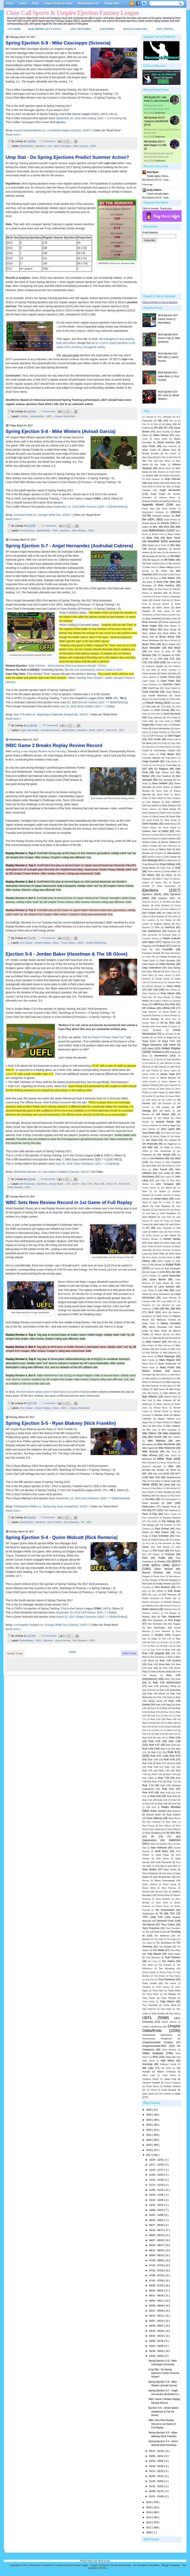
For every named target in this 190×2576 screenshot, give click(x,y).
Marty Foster (167, 1367)
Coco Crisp (162, 743)
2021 (149, 2134)
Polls (145, 1557)
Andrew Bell (152, 475)
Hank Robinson (149, 1012)
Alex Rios (173, 457)
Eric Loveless (148, 920)
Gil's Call (153, 989)
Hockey (146, 1026)
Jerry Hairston (149, 1129)
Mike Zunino (170, 1455)
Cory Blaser (167, 754)
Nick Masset (161, 1496)
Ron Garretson (155, 1620)
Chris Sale (147, 721)
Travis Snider (152, 1994)
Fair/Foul (170, 927)
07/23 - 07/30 (156, 2265)
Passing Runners (171, 1518)
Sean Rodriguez (150, 1873)
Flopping (146, 946)
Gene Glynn (147, 975)
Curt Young (157, 765)
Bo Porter (161, 571)
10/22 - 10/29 (156, 2200)
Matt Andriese (151, 1378)
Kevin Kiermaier (163, 1250)
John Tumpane (165, 1184)
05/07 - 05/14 (156, 2320)
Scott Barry (161, 1851)
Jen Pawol (163, 1118)
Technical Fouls (165, 1920)
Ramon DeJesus (152, 1572)
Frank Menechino (172, 953)
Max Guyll (147, 1400)
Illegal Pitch (168, 1041)
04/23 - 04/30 (156, 2330)
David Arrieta (169, 809)
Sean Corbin (170, 1869)
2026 (149, 2109)
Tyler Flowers (158, 2013)
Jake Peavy (175, 1067)
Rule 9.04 (149, 1804)
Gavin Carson (171, 972)
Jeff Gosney (162, 1107)
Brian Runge (170, 629)
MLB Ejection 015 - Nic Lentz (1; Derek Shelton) (168, 395)
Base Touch (173, 537)
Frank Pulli (150, 957)
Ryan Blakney (71, 1522)
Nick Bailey (157, 1488)
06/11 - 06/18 (156, 2295)
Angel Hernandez (29, 730)
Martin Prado (148, 1367)
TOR (160, 1917)
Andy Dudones (153, 479)
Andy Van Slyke (164, 487)
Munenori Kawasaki (151, 1466)
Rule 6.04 (153, 1759)
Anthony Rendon (150, 501)
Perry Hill (150, 1543)
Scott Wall (159, 1866)
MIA (157, 1308)
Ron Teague (174, 1624)
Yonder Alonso (152, 2086)
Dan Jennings (165, 780)
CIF (151, 659)
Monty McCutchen (169, 1463)
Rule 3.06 (99, 1183)
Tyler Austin (166, 2009)
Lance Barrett (157, 1279)
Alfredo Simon (164, 468)
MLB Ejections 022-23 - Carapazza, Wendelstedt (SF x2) (156, 121)
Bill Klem (163, 556)
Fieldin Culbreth (171, 938)
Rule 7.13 (148, 1785)
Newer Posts (15, 1653)
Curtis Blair (171, 765)
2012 (149, 2522)
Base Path (153, 537)
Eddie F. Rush (162, 879)
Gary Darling (174, 968)
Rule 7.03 (164, 1770)
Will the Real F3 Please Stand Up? (104, 1037)
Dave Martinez (172, 802)
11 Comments (49, 1635)
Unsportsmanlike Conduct (157, 2042)
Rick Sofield (157, 1591)
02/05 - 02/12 (156, 2476)
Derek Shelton (169, 838)
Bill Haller (157, 552)
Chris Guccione (172, 713)
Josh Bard (150, 1213)
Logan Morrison (169, 1298)
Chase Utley (175, 699)
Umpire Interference (152, 2026)
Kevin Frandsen (164, 1246)
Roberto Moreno (172, 1602)
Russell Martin (153, 1814)
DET (144, 768)
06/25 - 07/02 (156, 2285)
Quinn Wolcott (63, 1640)
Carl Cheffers (174, 666)
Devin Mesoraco (169, 846)
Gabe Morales (167, 964)
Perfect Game (158, 1540)
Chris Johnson (155, 717)
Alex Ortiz (161, 457)
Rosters (159, 1634)
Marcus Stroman (162, 1334)
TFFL (145, 1917)
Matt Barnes (167, 1378)
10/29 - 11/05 (156, 2194)
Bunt (168, 651)
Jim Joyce (151, 1139)
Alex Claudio (170, 454)
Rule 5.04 (111, 730)
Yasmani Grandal (151, 2083)
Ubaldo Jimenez (169, 2022)
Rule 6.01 (173, 1752)
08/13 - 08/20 (156, 2250)
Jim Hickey (175, 1136)
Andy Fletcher (172, 479)
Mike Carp (151, 1430)
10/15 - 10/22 (156, 2204)
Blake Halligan (167, 567)
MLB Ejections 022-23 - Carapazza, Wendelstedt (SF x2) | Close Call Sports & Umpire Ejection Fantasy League (156, 180)
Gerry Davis (173, 986)
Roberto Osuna (170, 1606)
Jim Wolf (147, 1147)
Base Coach (174, 534)
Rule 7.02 (147, 1770)
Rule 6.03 (174, 1755)
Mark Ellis (172, 1342)
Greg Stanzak (163, 997)
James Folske (148, 1074)
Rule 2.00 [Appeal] (153, 1653)
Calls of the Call (173, 662)
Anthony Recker (167, 498)
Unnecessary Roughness (157, 2038)
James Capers (170, 1071)
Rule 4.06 (146, 1727)
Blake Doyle (150, 567)
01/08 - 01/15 (156, 2491)
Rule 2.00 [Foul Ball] (161, 1671)
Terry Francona (150, 1928)
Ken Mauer (170, 1235)
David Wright (169, 828)
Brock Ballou (169, 633)
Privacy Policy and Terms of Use (95, 2561)
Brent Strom (163, 607)
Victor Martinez (169, 2050)
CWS (55, 530)
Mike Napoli (148, 1448)
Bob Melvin (168, 578)
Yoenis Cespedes (172, 2083)
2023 (149, 2124)
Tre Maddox (170, 1994)
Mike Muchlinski (166, 1444)
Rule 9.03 (124, 1183)
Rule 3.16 (155, 1719)
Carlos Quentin (149, 677)
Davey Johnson (149, 809)
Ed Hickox (148, 874)
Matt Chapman (152, 1386)
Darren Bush (163, 795)
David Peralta (152, 820)
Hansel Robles (169, 1012)
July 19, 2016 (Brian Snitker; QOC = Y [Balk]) (87, 706)
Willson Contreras (166, 2071)
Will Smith (166, 2068)
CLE (172, 658)
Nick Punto (175, 1496)
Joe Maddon (157, 1158)
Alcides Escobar (150, 453)
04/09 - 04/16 (156, 2340)
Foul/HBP (167, 949)
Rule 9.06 (176, 1804)
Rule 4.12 (172, 1730)
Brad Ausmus (166, 585)
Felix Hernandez (149, 935)
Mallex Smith (148, 1323)
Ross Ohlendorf (163, 1631)
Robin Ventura (150, 1609)
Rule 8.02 (147, 1792)
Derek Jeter (172, 835)
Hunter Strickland (151, 1030)
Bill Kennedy (148, 556)
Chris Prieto (172, 718)
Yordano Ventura (172, 2086)
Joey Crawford (172, 1162)
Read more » (14, 134)
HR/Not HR (168, 1008)
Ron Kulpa (174, 1620)
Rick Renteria (80, 1640)
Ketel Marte (153, 1243)
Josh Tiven (166, 1217)
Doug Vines (165, 868)
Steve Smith (162, 1903)
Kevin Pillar (158, 1253)
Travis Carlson (163, 1987)
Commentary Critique (164, 750)
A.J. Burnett (147, 417)
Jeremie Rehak (165, 1121)
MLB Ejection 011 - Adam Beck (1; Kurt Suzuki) (168, 376)
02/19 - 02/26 (156, 2466)
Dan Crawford (163, 776)
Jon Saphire (160, 1191)
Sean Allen (172, 1866)
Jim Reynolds (149, 1143)
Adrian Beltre (160, 439)
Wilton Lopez (148, 2075)
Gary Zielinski (154, 971)
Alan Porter (149, 446)
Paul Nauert (162, 1532)
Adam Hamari (160, 435)
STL (169, 1836)
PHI (144, 1510)
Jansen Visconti (150, 1085)
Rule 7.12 (172, 1781)
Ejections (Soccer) (150, 902)
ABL (160, 420)
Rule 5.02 (147, 1738)
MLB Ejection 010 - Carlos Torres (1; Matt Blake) (168, 319)
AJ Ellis (154, 424)
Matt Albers (175, 1375)
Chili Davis (175, 703)
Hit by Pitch (167, 1022)
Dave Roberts (169, 805)
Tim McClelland (164, 1943)
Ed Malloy (167, 875)
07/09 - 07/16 (156, 2275)
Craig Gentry (171, 761)
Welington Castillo (168, 2064)
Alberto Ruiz (169, 450)
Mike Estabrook (171, 1433)
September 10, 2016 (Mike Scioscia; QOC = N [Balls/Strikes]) (91, 506)
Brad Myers (163, 589)
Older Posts (129, 1653)
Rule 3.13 (168, 1716)
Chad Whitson (173, 692)
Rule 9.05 (163, 1803)
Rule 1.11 (155, 1642)
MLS (165, 1312)
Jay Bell (149, 1096)
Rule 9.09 (151, 1807)
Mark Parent (147, 1356)
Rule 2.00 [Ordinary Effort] (162, 1686)
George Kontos (162, 979)
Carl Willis (151, 670)
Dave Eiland (157, 798)
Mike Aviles (157, 1426)
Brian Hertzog (170, 622)
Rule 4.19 (159, 1734)
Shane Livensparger (164, 1880)
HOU (172, 1004)
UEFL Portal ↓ (165, 29)
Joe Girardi (163, 1154)
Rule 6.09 (153, 1767)
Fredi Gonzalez (167, 960)
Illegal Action (149, 1041)
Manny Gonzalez (170, 1323)
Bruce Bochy (166, 636)
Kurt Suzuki (155, 1268)
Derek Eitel (159, 835)
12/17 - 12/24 (156, 2164)
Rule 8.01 (168, 1788)
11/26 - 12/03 (156, 2174)
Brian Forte (171, 618)
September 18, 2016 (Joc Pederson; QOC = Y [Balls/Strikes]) (93, 1498)
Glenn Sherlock (149, 993)
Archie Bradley (169, 509)
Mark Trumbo (148, 1360)
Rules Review (15, 1187)
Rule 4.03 (112, 1183)
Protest (161, 1561)
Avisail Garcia (27, 530)
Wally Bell (171, 2057)
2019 (149, 2144)
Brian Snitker (149, 633)
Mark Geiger (148, 1345)
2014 (149, 2512)
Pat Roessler (166, 1525)
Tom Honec (147, 1965)
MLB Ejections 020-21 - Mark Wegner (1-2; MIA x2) (155, 145)
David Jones (159, 816)
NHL (155, 1473)
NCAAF (160, 1470)
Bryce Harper (169, 644)
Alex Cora (147, 457)
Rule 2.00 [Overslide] (170, 1690)
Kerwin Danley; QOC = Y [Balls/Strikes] (103, 702)
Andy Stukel (147, 487)
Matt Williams (149, 1396)
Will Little (147, 2067)
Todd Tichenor (172, 1957)
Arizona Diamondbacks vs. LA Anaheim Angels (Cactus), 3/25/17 (53, 130)
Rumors (176, 1811)
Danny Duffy (162, 791)
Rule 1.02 (166, 1639)
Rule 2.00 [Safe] (164, 1697)
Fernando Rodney (150, 939)
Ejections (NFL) (166, 898)
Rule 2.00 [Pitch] (156, 1693)
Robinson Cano (170, 1609)
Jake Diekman (166, 1063)
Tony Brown (159, 1976)
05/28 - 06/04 (156, 2305)
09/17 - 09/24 (156, 2225)
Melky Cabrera (163, 1404)
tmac (177, 2093)
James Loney (148, 1078)
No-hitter (150, 1499)
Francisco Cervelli (151, 953)
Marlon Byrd (148, 1364)
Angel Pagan (158, 494)
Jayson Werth (174, 1096)
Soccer (145, 1891)
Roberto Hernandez (151, 1602)
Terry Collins (168, 1924)
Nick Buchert (171, 1488)
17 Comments (49, 525)
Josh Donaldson (168, 1213)
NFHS (173, 1470)
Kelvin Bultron (174, 1232)
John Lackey (165, 1177)
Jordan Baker (56, 1183)
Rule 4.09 (171, 1727)
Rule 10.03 (156, 1650)
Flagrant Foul (169, 942)
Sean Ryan (167, 1873)
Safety (153, 1844)
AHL (171, 421)
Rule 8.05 (155, 1796)
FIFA (157, 927)
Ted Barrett (148, 1924)
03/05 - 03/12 (156, 2456)
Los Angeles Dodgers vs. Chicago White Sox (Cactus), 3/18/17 (51, 1624)
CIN (160, 658)
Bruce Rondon (170, 640)
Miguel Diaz (147, 1422)
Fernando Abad (169, 935)
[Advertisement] (51, 1664)
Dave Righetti (153, 806)
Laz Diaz (163, 1290)
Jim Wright (165, 1147)
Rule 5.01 (173, 1734)
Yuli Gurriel (151, 2090)
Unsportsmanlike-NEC (154, 2045)
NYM (92, 730)
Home (72, 1652)
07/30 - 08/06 (156, 2260)
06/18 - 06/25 (156, 2290)
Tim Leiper (147, 1943)
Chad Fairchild (150, 691)
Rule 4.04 (160, 1723)
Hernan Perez (148, 1023)
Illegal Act (172, 1037)
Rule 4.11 (159, 1730)
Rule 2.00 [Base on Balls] (161, 1657)
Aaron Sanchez (163, 432)
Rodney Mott (149, 1617)
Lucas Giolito (166, 1301)
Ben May (175, 545)
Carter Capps (148, 681)
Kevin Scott (174, 1253)
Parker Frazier (170, 1514)
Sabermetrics (37, 416)
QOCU (156, 1565)
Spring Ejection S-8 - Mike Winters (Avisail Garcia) (61, 431)
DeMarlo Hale (149, 831)
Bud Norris (154, 651)
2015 (149, 2507)
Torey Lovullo (149, 1983)
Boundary (147, 585)
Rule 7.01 (170, 1767)
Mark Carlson (153, 1341)
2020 (149, 2139)
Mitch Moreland (149, 1463)
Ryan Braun (174, 1818)
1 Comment (49, 1403)
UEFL (93, 146)
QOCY (101, 730)
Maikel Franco (162, 1316)
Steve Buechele (163, 1899)
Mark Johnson (164, 1345)
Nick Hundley (165, 1492)
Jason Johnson (149, 1089)
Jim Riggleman (170, 1144)
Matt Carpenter (173, 1382)
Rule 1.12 (168, 1642)
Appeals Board (153, 504)
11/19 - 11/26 (156, 2179)
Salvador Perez (166, 1844)
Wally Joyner (148, 2061)
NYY (177, 1473)
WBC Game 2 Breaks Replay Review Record (54, 745)
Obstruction (148, 1506)
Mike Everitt (154, 1436)
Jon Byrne (166, 1188)
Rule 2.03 (155, 1708)
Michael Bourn (161, 1408)
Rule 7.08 (163, 1777)
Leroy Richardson (161, 1294)
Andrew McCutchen (171, 476)
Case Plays (167, 680)
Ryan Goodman (153, 1822)
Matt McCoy (153, 1393)
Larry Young (147, 1290)
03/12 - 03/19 (156, 2450)
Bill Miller (175, 556)
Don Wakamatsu (170, 860)
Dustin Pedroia (154, 871)
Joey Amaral (155, 1162)
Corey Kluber (148, 754)
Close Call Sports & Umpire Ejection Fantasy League (72, 12)
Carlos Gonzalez (169, 673)
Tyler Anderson (149, 2009)
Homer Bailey (161, 1026)
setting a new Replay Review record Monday (39, 751)
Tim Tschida (165, 1946)
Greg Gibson (167, 993)
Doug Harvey (149, 868)
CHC (177, 655)
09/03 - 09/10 (156, 2235)
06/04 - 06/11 (156, 2300)
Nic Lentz (164, 1484)
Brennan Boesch (161, 604)
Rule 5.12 (156, 1752)
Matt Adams (161, 1375)
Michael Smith (162, 1415)
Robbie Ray (170, 1598)
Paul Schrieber (160, 1535)
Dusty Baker (171, 871)
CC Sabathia (164, 655)
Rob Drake (174, 1590)
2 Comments (48, 141)
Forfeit (174, 946)
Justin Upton (159, 1224)
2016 (149, 2502)
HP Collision (149, 1008)
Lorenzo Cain (149, 1301)
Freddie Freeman (168, 957)
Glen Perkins (171, 990)
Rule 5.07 (154, 1744)
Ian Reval (158, 1037)
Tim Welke (158, 1950)
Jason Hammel (170, 1085)
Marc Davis (160, 1331)
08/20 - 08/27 (156, 2245)
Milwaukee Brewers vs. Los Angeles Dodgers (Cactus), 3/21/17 (52, 1171)
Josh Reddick (149, 1217)
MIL (167, 1308)
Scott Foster (162, 1855)
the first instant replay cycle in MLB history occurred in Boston (53, 1391)
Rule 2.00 (170, 1650)
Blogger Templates (171, 2565)
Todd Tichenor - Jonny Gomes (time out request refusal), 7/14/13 (67, 665)
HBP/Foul (158, 1004)
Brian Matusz (170, 626)
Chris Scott (164, 721)
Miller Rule (164, 1458)
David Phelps (170, 820)
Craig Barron (171, 758)
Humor (174, 1026)
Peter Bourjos (163, 1547)
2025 (149, 2114)
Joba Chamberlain (162, 1151)
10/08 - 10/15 (156, 2210)
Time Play (175, 1950)
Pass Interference (150, 1518)
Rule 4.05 (172, 1723)
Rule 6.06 (147, 1763)
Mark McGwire (152, 1353)
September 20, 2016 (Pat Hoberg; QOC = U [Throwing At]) (91, 118)
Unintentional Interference (157, 2035)
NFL (144, 1473)
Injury (151, 1048)
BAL (155, 526)
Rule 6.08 (175, 1763)
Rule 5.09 (147, 1748)
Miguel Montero (163, 1422)
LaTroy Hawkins (149, 1276)
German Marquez (154, 986)
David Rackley (150, 823)
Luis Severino (163, 1305)
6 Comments (48, 1179)
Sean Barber (149, 1869)
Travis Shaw (174, 1990)
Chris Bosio (166, 707)
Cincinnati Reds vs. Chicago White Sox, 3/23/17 (42, 514)
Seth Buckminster (162, 1877)
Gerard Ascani (157, 982)
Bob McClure (152, 578)
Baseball (153, 541)
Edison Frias (161, 882)
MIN (178, 1308)
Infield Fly (174, 1044)
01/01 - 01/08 (156, 2496)
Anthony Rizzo (170, 501)
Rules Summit (158, 1810)
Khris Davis (167, 1257)
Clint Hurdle (154, 739)
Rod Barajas (170, 1613)
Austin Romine (170, 520)
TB (83, 1522)
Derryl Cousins (149, 846)
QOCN (176, 1561)
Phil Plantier (154, 1554)
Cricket (145, 765)
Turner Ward (169, 2005)
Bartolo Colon (158, 534)
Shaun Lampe (169, 1884)
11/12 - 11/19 (156, 2184)
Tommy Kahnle (149, 1972)
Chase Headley (159, 699)
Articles (24, 416)
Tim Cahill (158, 1939)
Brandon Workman (161, 600)
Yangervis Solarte (150, 2079)
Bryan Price (149, 644)
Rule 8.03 (165, 1792)
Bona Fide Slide (166, 581)
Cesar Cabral (171, 688)
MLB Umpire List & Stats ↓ (45, 29)
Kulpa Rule (173, 1264)
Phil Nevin (175, 1551)
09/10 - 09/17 (156, 2230)
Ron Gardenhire (171, 1616)
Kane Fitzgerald (164, 1228)
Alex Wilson (165, 461)
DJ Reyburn (161, 768)
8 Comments (48, 1517)
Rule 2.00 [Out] (149, 1690)
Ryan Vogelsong (156, 1829)
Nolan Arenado (150, 1503)
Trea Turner (148, 1998)
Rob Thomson (169, 1594)
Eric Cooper (27, 942)
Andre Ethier (174, 472)
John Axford (167, 1166)
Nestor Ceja (170, 1481)
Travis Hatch (158, 1991)
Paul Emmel (162, 1528)
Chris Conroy (161, 710)
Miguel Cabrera (166, 1419)
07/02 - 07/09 (156, 2280)
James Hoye (167, 1074)
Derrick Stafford (169, 842)
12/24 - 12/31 (156, 2159)
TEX (172, 1913)
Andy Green (153, 483)
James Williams (169, 1082)
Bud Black (174, 647)
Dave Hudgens (173, 798)
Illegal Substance (152, 1044)
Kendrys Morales (150, 1239)
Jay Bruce (160, 1096)
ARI (156, 427)
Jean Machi (151, 1100)
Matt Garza (168, 1386)
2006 (149, 2532)
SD (168, 1832)
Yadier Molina (169, 2075)
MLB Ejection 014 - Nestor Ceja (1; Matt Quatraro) (169, 338)
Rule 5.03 (161, 1738)
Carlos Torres (167, 677)
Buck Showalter (151, 647)
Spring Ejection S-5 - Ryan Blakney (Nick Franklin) (61, 1423)
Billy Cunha (160, 564)
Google (94, 2565)
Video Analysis (152, 2053)
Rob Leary (152, 1595)
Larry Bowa (162, 1283)
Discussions (173, 853)
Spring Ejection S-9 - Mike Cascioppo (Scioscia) (58, 42)
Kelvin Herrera (152, 1235)
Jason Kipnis (165, 1089)
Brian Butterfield (153, 618)
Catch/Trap (153, 688)
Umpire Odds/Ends (64, 416)
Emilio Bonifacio (162, 905)
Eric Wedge (166, 920)
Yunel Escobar (168, 2090)
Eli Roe (167, 902)
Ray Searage (151, 1580)
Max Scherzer (164, 1400)
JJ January (158, 1060)
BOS (166, 526)
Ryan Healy (171, 1822)
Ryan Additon (173, 1814)
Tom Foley (152, 1961)
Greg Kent (147, 997)
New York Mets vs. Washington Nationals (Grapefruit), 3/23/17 (51, 714)
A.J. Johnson (164, 417)
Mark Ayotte (158, 1338)
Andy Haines (170, 483)
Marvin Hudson (152, 1370)
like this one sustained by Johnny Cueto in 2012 (93, 669)
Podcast (169, 1554)
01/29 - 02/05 (156, 2481)
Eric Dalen (167, 913)
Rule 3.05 (87, 1183)
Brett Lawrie (163, 611)
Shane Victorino (149, 1884)
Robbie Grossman (150, 1598)
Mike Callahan (173, 1426)
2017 (149, 2155)
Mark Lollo (175, 1349)
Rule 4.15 (146, 1734)
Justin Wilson (174, 1224)
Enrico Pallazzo (170, 909)
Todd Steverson (153, 1958)
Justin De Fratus (162, 1221)
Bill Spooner (154, 560)
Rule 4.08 (158, 1727)
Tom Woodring (166, 1968)
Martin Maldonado (167, 1363)
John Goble (164, 1173)
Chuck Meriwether (161, 728)
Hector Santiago (150, 1019)
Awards (165, 523)
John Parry (160, 1181)
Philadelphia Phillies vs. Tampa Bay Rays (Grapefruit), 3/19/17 (51, 1506)
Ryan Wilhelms (173, 1829)
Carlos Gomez (149, 673)
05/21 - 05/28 (156, 2310)
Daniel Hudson (163, 787)
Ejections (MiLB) (151, 894)
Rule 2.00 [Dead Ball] (159, 1664)
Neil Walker (155, 1481)
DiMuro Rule (165, 849)
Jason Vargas (158, 1092)
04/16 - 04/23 (156, 2335)
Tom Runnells (165, 1965)
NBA (170, 1466)
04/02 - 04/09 (156, 2345)
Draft (177, 867)
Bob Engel (162, 575)
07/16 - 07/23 (156, 2270)
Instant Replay (43, 942)
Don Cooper (171, 857)
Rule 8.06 (172, 1796)
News (56, 942)
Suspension (148, 1913)
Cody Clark (175, 743)
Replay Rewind (163, 1583)
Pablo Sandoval (170, 1510)
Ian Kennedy (167, 1034)
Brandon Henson (161, 597)
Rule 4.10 (146, 1730)
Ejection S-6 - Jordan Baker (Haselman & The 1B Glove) (67, 954)
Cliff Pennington (157, 736)
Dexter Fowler (148, 849)
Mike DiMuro (149, 1433)
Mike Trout (171, 1452)
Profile (161, 1557)
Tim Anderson (161, 1935)
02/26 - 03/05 (156, 2461)
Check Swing (153, 702)
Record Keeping (169, 1580)
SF (152, 1836)
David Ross (170, 824)
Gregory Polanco (161, 1001)
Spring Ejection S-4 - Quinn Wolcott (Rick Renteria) (62, 1537)
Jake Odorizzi (160, 1067)
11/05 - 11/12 (156, 2189)
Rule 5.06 (174, 1741)
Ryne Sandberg (153, 1833)
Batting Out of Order (157, 545)
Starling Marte (163, 1895)
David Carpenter (149, 813)
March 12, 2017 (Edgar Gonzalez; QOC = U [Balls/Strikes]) (91, 1616)
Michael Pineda (161, 1411)
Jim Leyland (170, 1140)
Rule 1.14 (154, 1646)
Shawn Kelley (149, 1888)
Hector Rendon (170, 1015)
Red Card (147, 1583)
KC (147, 1227)
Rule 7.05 (157, 1774)
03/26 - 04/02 (156, 2351)
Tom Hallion (168, 1961)
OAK (169, 1503)
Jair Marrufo (150, 1063)
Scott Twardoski (163, 1862)
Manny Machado (158, 1327)
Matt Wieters (169, 1393)
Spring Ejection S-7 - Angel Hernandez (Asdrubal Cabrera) (69, 545)
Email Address (150, 232)
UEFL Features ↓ (81, 29)
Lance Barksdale (171, 1275)
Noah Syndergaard (169, 1499)
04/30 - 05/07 (156, 2325)
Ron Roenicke (155, 1624)
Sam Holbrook (159, 1847)
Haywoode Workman (151, 1015)
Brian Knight (149, 625)
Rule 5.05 (154, 1741)
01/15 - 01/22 (156, 2486)
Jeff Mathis (164, 1111)
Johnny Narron (149, 1188)
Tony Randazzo (166, 1979)
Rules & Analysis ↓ (136, 29)
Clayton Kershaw (159, 732)
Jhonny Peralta (159, 1136)
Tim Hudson (172, 1939)
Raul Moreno (174, 1576)
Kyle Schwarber (172, 1268)
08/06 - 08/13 (156, 2255)
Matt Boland (157, 1382)
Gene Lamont (164, 975)
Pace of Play (149, 1514)
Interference (161, 1055)
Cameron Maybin (154, 666)
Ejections (40, 146)
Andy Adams (154, 189)
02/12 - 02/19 (156, 2471)
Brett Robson (162, 615)
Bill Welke (169, 559)
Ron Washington (156, 1628)
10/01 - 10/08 (156, 2215)
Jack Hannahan (173, 1060)
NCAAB (146, 1470)
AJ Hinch (167, 424)
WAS (155, 2056)
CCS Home (14, 29)
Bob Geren (175, 575)
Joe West (175, 1158)
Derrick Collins (149, 842)
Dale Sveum (162, 772)
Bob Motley (147, 582)
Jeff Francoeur (165, 1103)
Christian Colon (161, 725)
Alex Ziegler (160, 465)
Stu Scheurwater (164, 1909)
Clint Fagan (174, 735)
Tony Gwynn (174, 1976)
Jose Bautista (162, 1206)
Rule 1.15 (167, 1646)
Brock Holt (148, 637)
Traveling (146, 1987)
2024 (149, 2119)
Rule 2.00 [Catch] (170, 1660)
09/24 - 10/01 (156, 2220)
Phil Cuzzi (158, 1550)
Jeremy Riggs (169, 1125)
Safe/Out (174, 1840)
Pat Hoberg (168, 1521)
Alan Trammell (170, 446)
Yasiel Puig (170, 2079)
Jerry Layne (167, 1128)
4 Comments (48, 938)
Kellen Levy (157, 1232)
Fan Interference (151, 931)
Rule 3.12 (155, 1716)
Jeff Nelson (162, 1114)
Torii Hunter (170, 1983)
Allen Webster (159, 472)
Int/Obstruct (158, 1052)
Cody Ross (150, 747)
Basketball (174, 541)
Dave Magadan (153, 802)
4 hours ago (147, 185)
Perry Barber (174, 1540)
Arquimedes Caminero (153, 512)
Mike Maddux (174, 1437)
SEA (178, 1832)
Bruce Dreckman (150, 640)
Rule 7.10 (157, 1781)
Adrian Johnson (166, 442)
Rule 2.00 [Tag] (163, 1704)
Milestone (147, 1459)
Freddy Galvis (148, 961)
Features (172, 931)
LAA (50, 146)
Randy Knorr (159, 1576)
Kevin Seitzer (152, 1257)
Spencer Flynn (161, 1892)
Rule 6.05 (169, 1759)
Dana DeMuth (160, 783)
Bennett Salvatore (157, 549)
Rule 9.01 (147, 1800)
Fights (151, 942)
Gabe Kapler (148, 964)
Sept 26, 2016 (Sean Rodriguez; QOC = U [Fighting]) (87, 1163)
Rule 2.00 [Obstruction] (166, 1682)
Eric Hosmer (158, 916)
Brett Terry (175, 615)
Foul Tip (147, 949)
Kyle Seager (151, 1272)
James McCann (168, 1078)
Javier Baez (174, 1092)
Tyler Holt (173, 2014)
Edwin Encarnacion (166, 886)
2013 (149, 2517)
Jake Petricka (152, 1071)
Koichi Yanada (164, 1261)
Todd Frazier (174, 1954)
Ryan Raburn (165, 1826)
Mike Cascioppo (63, 146)
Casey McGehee (150, 685)
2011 (149, 2527)
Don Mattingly (149, 860)
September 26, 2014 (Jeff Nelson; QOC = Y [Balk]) (86, 1612)
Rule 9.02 (162, 1800)
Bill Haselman (28, 1183)
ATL (166, 427)
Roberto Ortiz (152, 1605)
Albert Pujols (149, 450)
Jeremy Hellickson (150, 1125)
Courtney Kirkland (151, 758)
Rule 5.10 (165, 1749)
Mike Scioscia (81, 146)
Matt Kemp (174, 1389)
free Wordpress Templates (146, 2565)
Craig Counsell (150, 761)
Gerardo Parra (174, 982)
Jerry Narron (166, 1133)
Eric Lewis (172, 916)
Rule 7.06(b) (148, 1778)
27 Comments (50, 725)
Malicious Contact (166, 1320)
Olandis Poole (169, 1507)
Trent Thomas (168, 1998)
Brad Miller (147, 589)
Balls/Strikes (27, 146)
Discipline (159, 853)
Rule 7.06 (171, 1774)
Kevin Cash (170, 1243)
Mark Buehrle (174, 1338)
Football (160, 945)
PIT (154, 1510)
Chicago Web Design (121, 2565)
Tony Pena (150, 1980)
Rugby (154, 1639)
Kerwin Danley (172, 1238)
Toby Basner (154, 1953)
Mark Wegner (167, 1359)
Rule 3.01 (167, 1708)
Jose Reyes (175, 1210)
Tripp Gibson (167, 2001)
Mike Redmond (166, 1447)
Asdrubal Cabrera (50, 730)
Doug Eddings (167, 864)
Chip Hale (151, 706)
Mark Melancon (170, 1353)
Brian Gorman (150, 622)
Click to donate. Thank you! (157, 208)
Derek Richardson (150, 839)
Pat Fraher (152, 1521)
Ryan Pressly (148, 1826)
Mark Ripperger (166, 1356)
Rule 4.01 (171, 1719)
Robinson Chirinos (150, 1613)
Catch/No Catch (171, 684)
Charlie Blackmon (157, 695)
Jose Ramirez (160, 1210)
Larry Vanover (166, 1286)
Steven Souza (162, 1906)
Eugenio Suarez (162, 924)
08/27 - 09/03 (156, 2240)
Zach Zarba (148, 2094)
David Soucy (149, 827)
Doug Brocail (148, 864)
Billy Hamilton (174, 564)
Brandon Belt (160, 593)
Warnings (147, 2064)
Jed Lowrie (167, 1100)
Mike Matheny (156, 1440)
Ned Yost (154, 1477)
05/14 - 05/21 (156, 2315)
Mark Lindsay (161, 1349)
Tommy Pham (166, 1972)
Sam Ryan (153, 172)
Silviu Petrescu (169, 1888)
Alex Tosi (147, 461)
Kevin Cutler (147, 1246)
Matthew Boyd (170, 1397)
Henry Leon (170, 1019)
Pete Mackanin (165, 1543)
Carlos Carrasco (168, 670)
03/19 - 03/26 (156, 2355)
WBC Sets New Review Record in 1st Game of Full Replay (69, 1202)
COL (144, 662)
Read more (160, 113)
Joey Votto (151, 1166)
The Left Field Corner (155, 1932)
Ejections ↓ (108, 29)
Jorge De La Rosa (161, 1202)
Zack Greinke (165, 2094)
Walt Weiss (167, 2060)
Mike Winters (79, 530)
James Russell (149, 1082)
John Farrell (160, 1169)
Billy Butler (147, 564)
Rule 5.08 (171, 1745)
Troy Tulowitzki (150, 2005)
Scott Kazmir (162, 1859)
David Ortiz (174, 816)
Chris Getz (155, 714)
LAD (68, 1183)
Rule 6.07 (161, 1763)
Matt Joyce (159, 1389)
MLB (150, 1312)
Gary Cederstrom (151, 967)
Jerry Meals (148, 1132)
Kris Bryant (156, 1264)
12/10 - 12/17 (156, 2169)
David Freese (166, 813)
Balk (178, 526)
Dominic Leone (154, 857)
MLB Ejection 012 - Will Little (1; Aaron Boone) (168, 357)
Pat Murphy (148, 1525)
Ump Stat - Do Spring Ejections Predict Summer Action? (67, 157)
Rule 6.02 (155, 1755)
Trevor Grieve (68, 942)
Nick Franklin (54, 1522)
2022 (149, 2129)
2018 (149, 2150)
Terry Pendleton (173, 1928)
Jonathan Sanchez (162, 1195)
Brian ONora (149, 629)
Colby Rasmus (165, 747)
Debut (165, 831)
